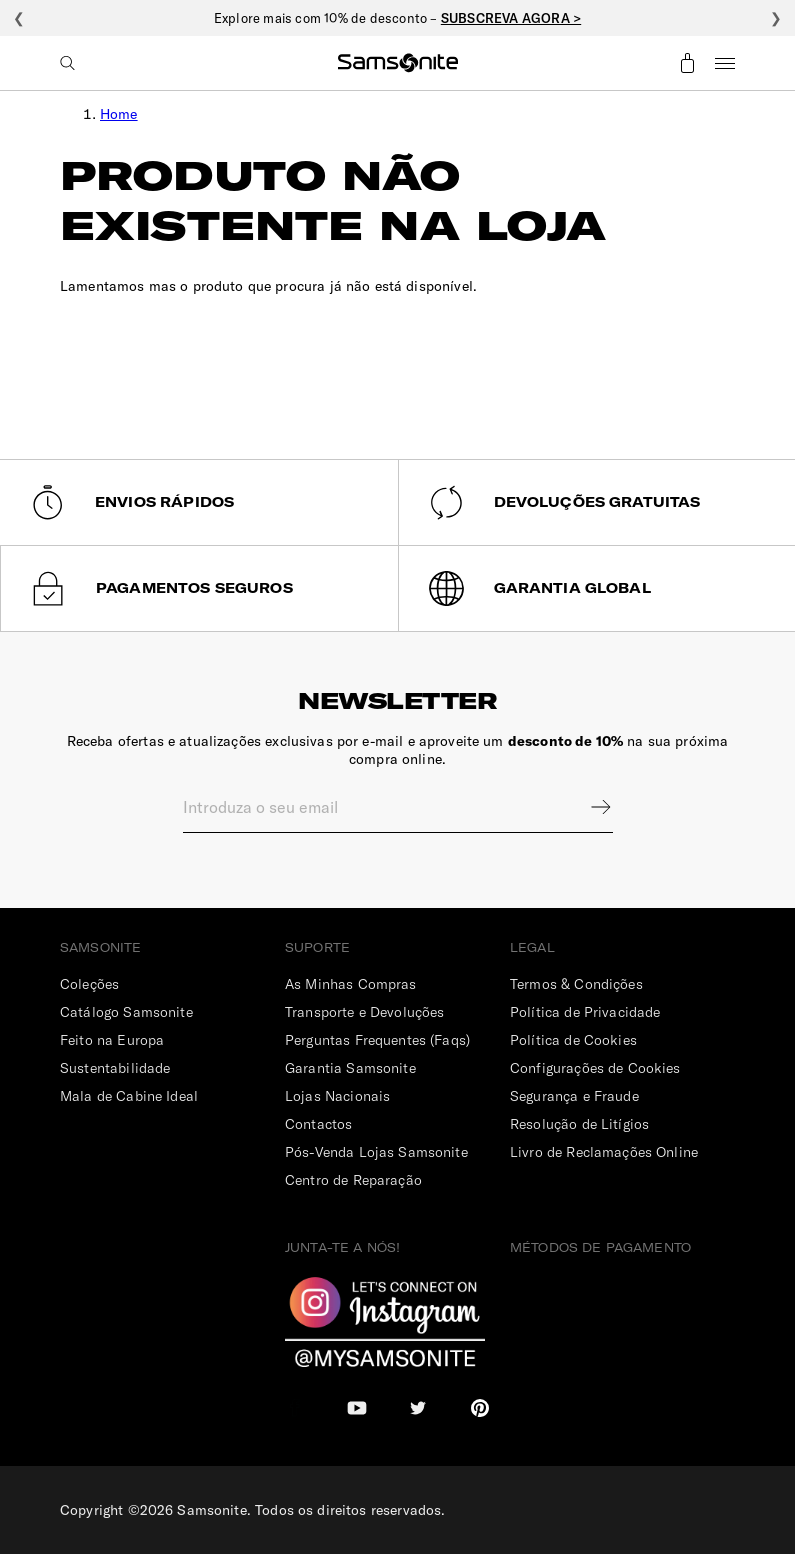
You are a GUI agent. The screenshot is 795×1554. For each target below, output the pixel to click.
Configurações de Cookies (595, 1068)
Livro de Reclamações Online (604, 1152)
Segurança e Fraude (574, 1096)
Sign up (588, 807)
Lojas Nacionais (337, 1096)
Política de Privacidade (585, 1012)
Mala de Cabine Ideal (129, 1096)
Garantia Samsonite (350, 1068)
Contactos (318, 1124)
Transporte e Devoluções (364, 1012)
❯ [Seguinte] (776, 18)
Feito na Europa (112, 1040)
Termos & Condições (576, 984)
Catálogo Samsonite (126, 1012)
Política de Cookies (573, 1040)
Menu (725, 63)
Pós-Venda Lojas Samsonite (376, 1152)
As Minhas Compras (351, 984)
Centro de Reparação (353, 1180)
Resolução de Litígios (579, 1124)
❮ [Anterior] (19, 18)
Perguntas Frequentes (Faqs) (377, 1040)
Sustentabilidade (115, 1068)
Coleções (89, 984)
